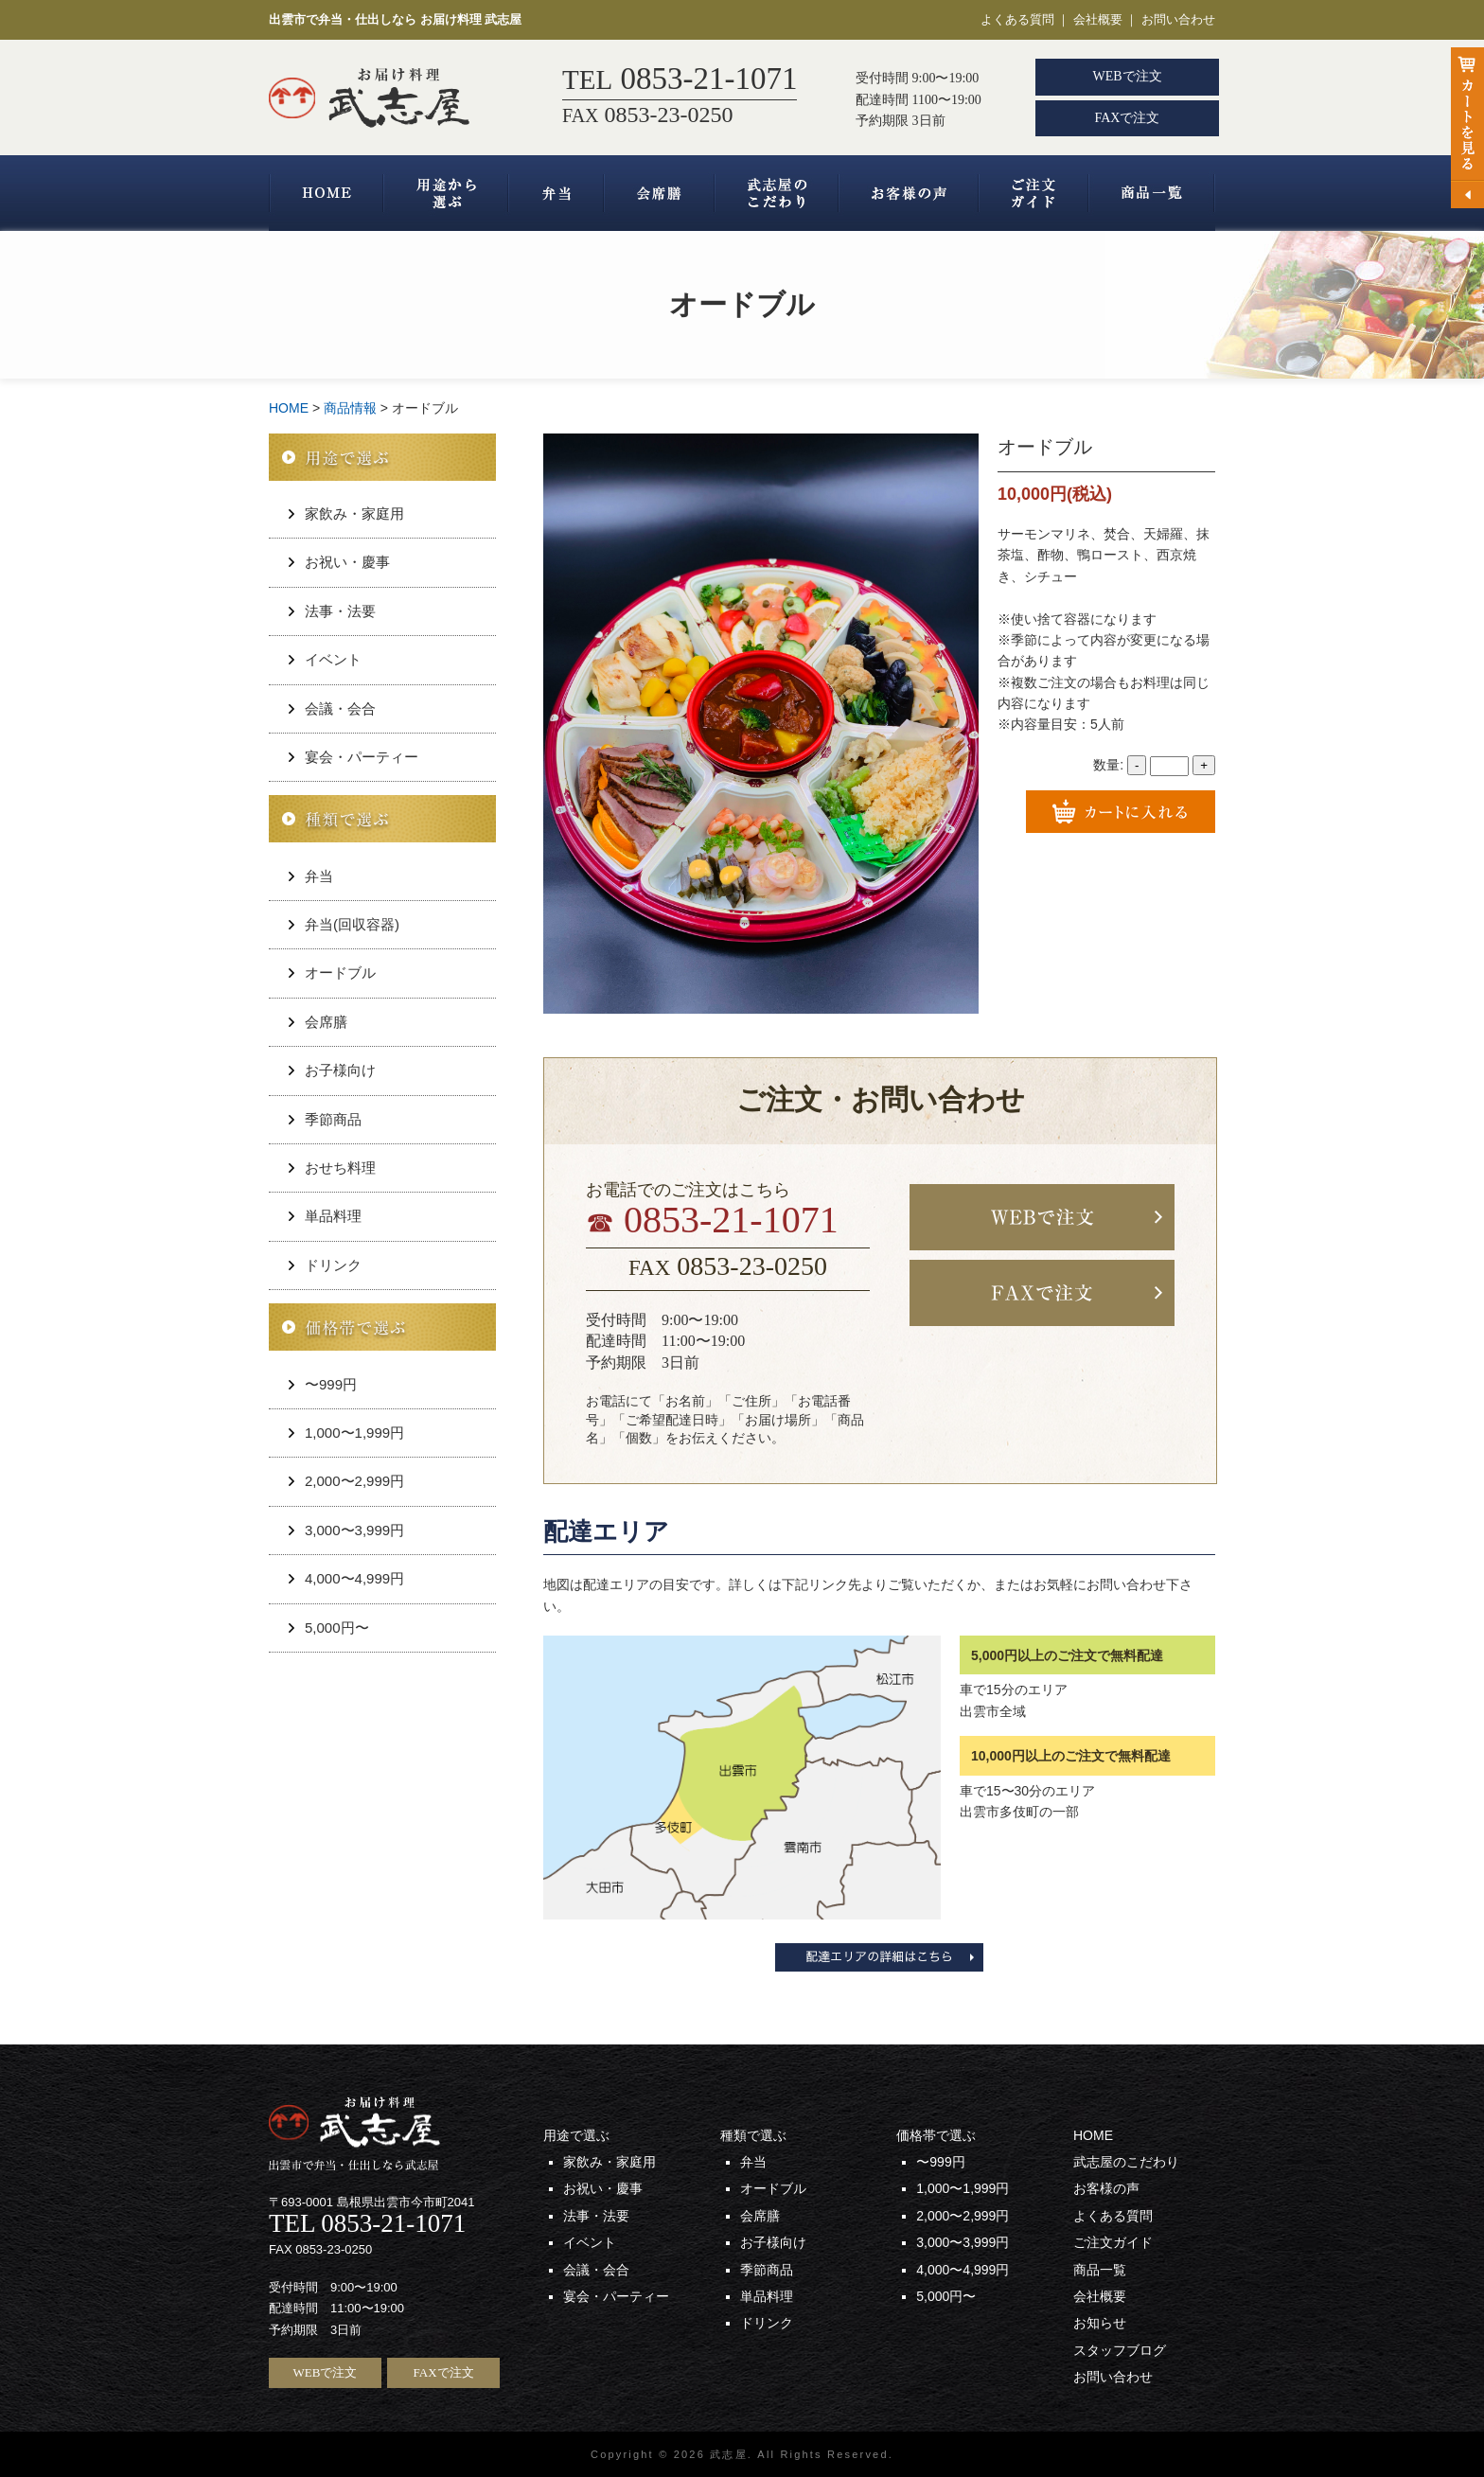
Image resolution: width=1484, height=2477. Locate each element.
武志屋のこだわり (777, 193)
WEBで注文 (1126, 76)
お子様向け (340, 1070)
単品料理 (333, 1216)
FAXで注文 (1127, 118)
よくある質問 (1017, 19)
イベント (333, 659)
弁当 (556, 193)
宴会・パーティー (361, 757)
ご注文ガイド (1033, 193)
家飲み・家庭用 (354, 513)
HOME (326, 193)
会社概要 (1097, 19)
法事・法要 (340, 611)
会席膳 (659, 193)
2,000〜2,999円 (354, 1481)
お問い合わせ (1178, 19)
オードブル (340, 972)
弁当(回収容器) (352, 924)
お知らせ (1099, 2322)
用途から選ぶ (445, 193)
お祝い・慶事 (347, 562)
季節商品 (333, 1119)
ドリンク (333, 1265)
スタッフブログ (1119, 2350)
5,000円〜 (337, 1627)
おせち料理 (340, 1167)
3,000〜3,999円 (354, 1530)
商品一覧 (1151, 193)
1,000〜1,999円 (354, 1432)
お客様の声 (909, 193)
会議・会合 (340, 708)
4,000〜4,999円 (354, 1578)
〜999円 (331, 1384)
